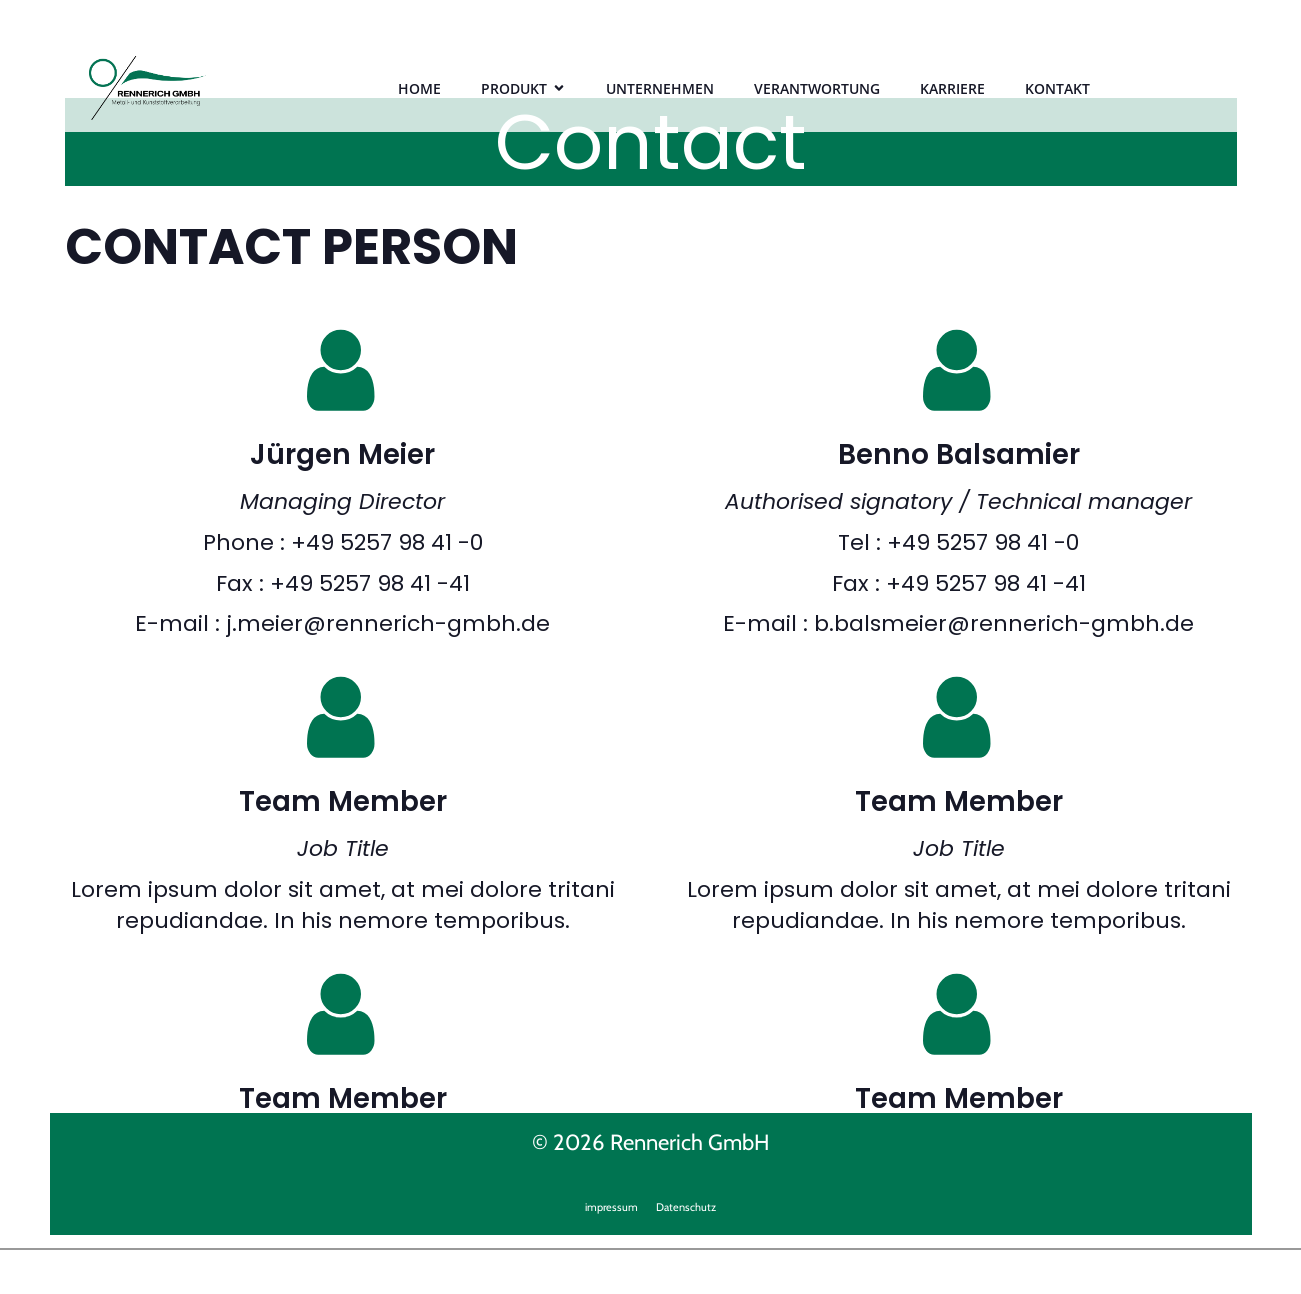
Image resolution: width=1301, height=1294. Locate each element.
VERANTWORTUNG (817, 88)
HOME (419, 88)
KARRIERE (952, 88)
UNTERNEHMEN (660, 88)
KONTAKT (1057, 88)
